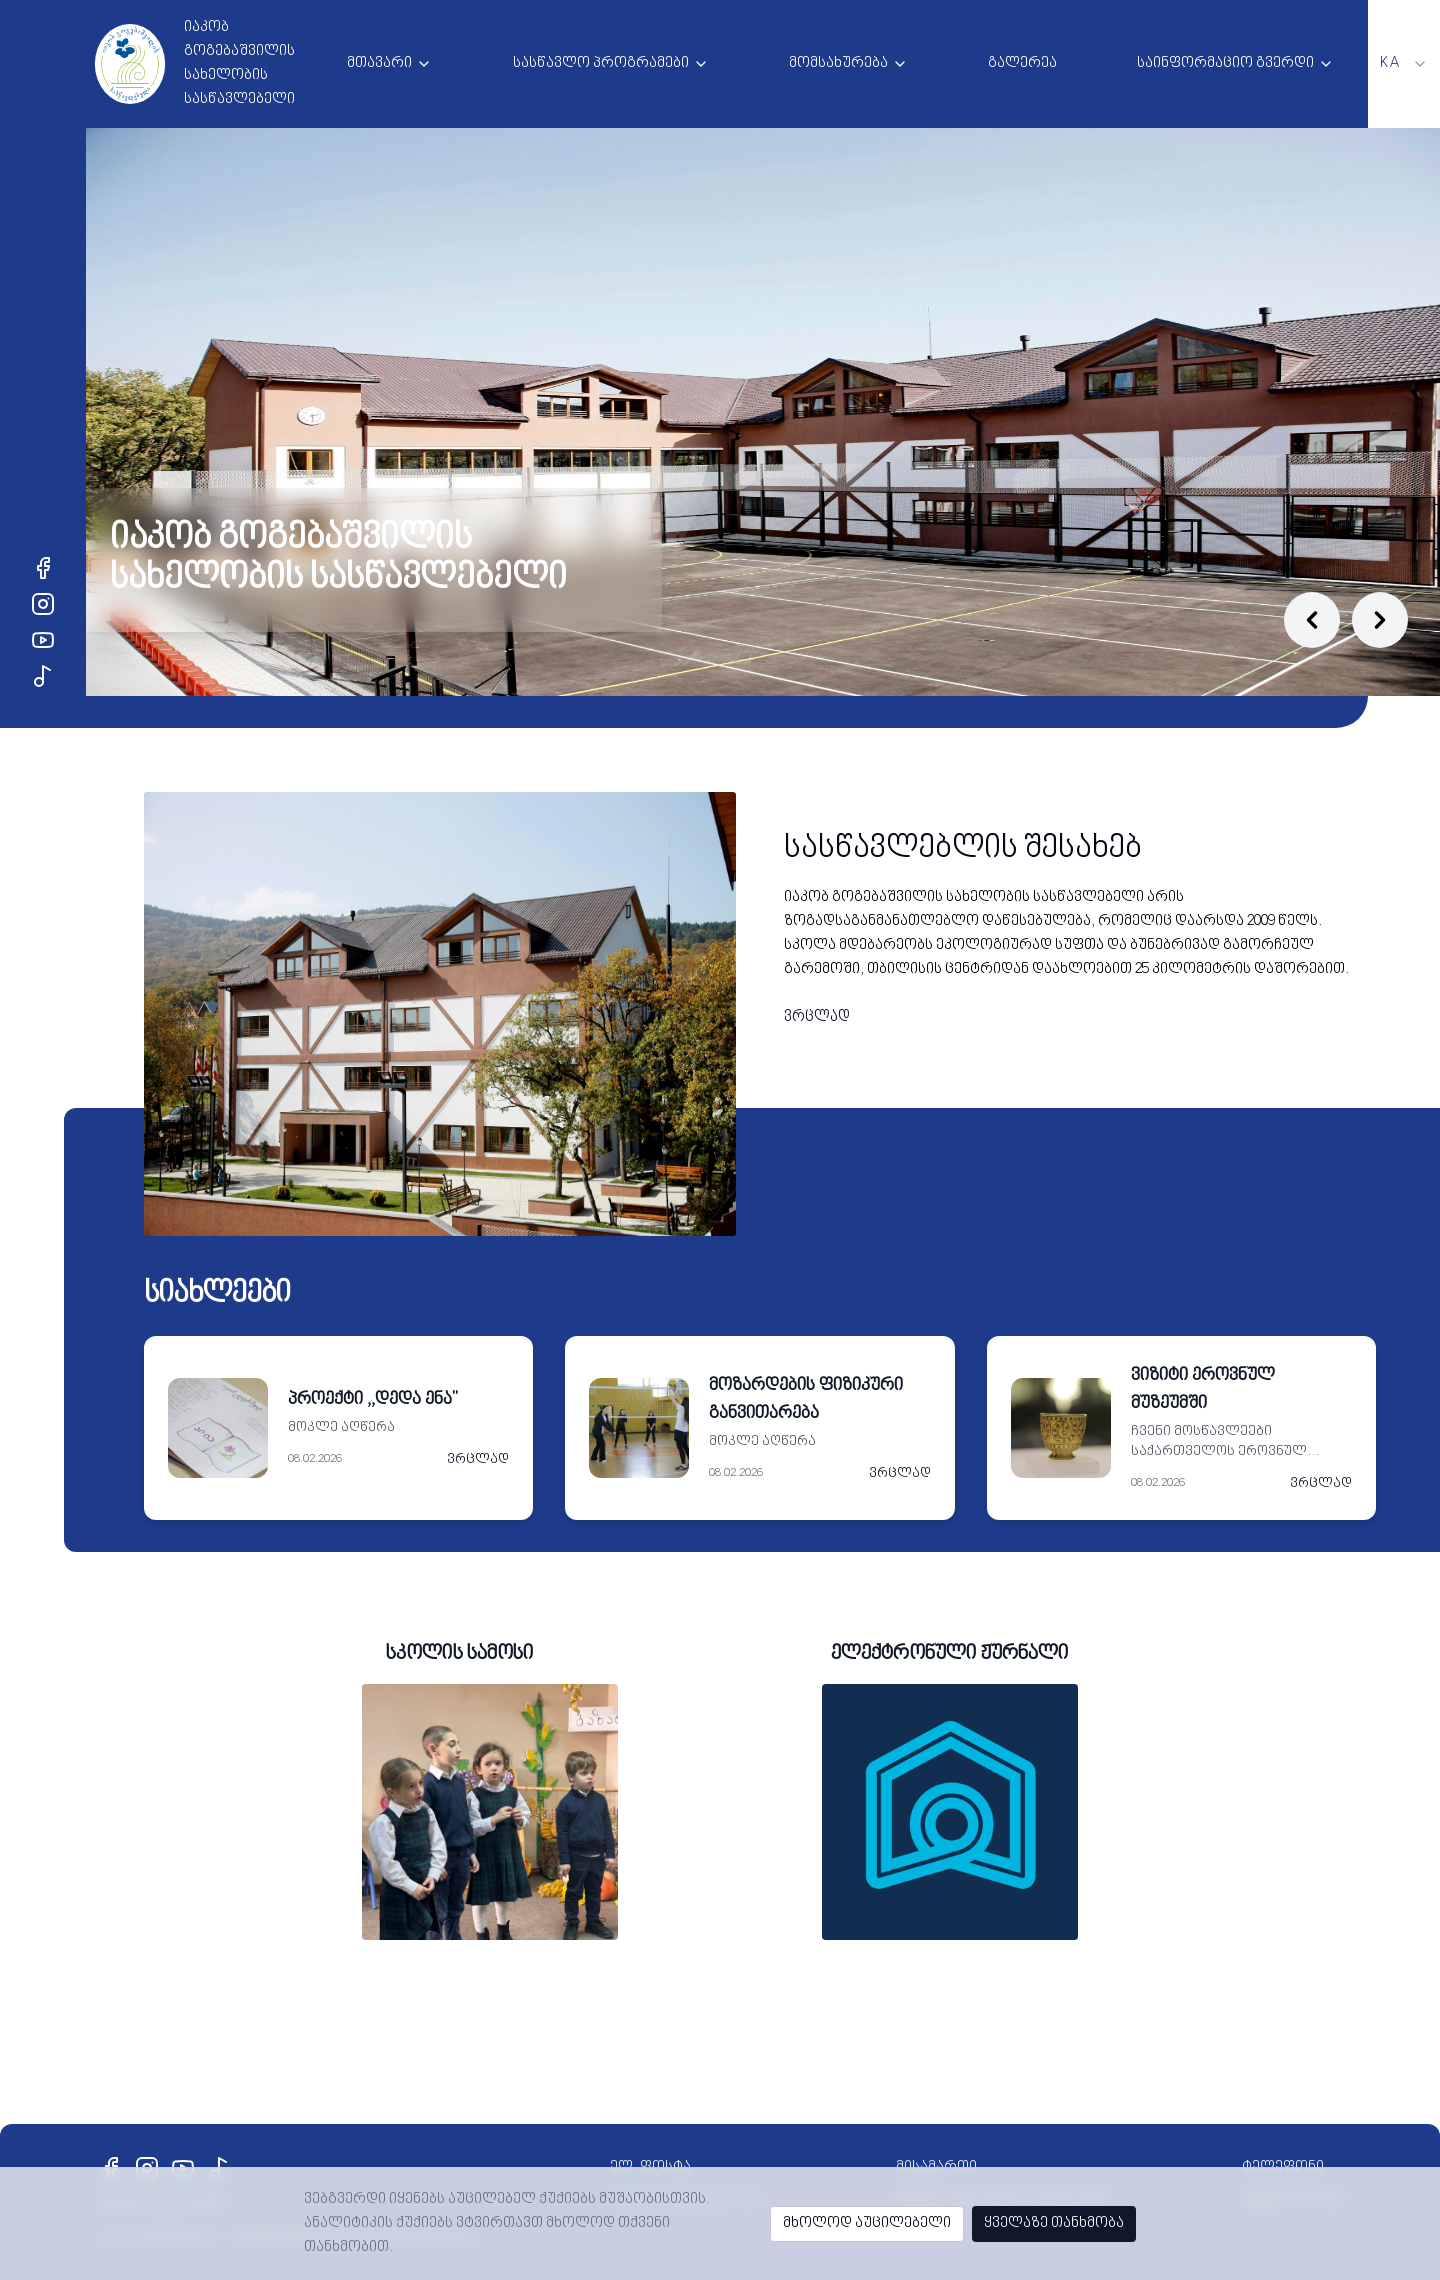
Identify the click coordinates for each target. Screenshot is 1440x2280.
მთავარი (379, 63)
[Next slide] (1380, 620)
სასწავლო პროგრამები (601, 63)
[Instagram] (43, 604)
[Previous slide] (1312, 620)
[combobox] (1404, 64)
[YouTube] (43, 640)
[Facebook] (43, 568)
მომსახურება (838, 63)
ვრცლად (817, 1017)
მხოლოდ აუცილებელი (867, 2223)
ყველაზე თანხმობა (1054, 2223)
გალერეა (1022, 63)
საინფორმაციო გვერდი (1225, 63)
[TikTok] (43, 676)
